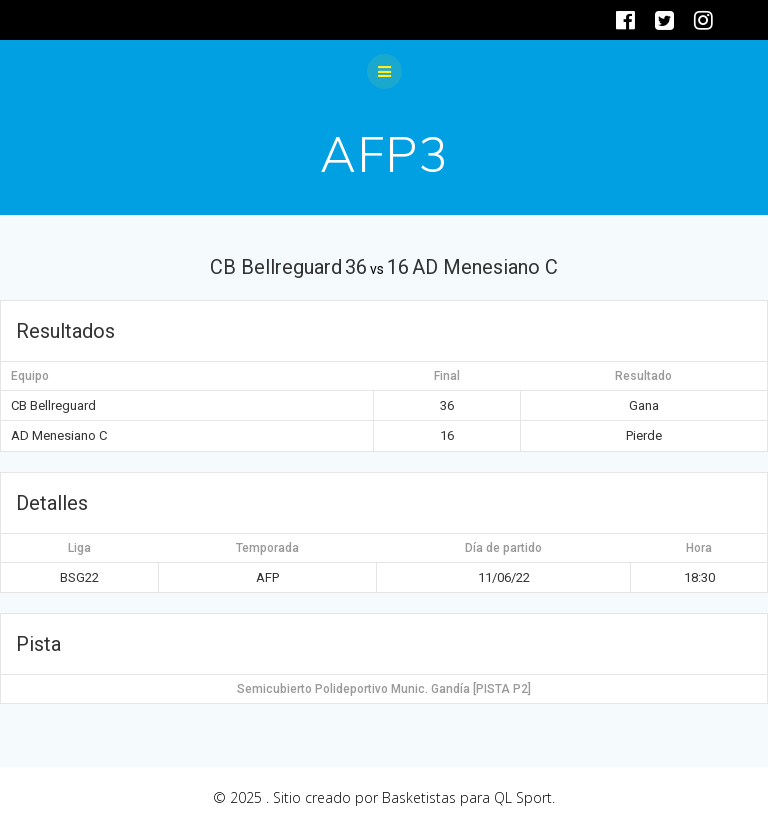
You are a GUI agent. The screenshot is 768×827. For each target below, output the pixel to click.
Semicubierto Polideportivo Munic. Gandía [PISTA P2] (384, 689)
